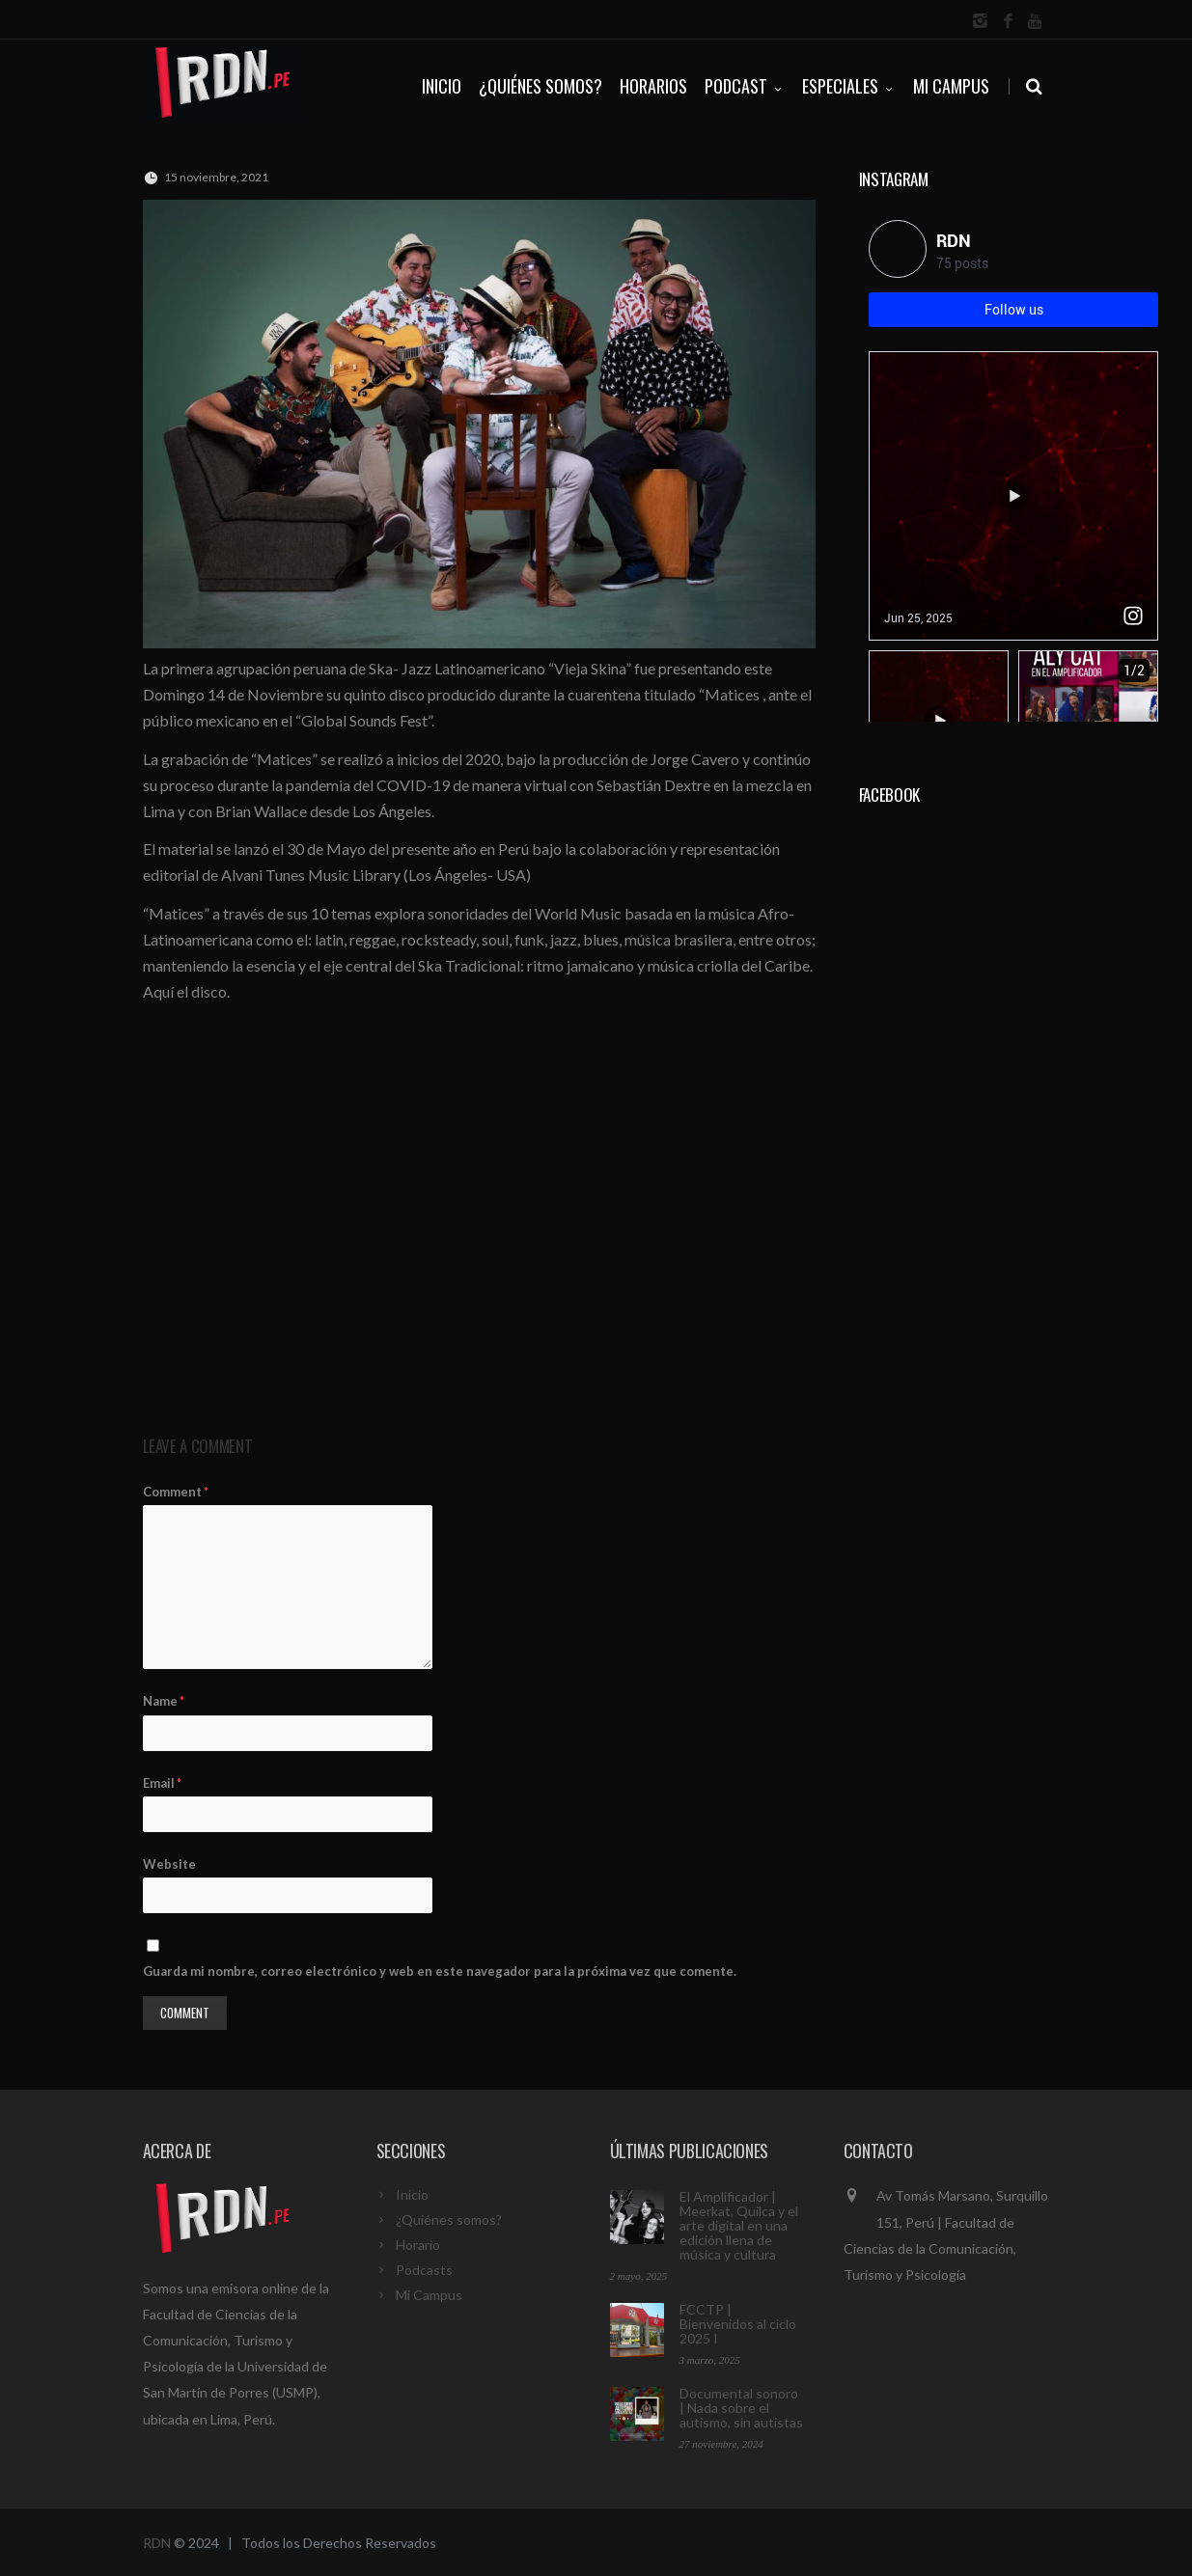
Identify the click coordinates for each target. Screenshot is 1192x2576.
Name (163, 1701)
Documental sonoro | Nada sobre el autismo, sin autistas (741, 2407)
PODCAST (745, 85)
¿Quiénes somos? (449, 2219)
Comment (175, 1491)
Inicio (412, 2194)
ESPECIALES (849, 85)
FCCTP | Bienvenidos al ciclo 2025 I (737, 2323)
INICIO (441, 85)
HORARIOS (653, 85)
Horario (418, 2244)
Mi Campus (951, 85)
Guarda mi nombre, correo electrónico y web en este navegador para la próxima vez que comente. (439, 1971)
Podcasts (424, 2269)
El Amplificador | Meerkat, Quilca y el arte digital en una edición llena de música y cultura (738, 2225)
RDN (157, 2543)
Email (162, 1783)
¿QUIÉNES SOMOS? (540, 85)
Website (169, 1864)
